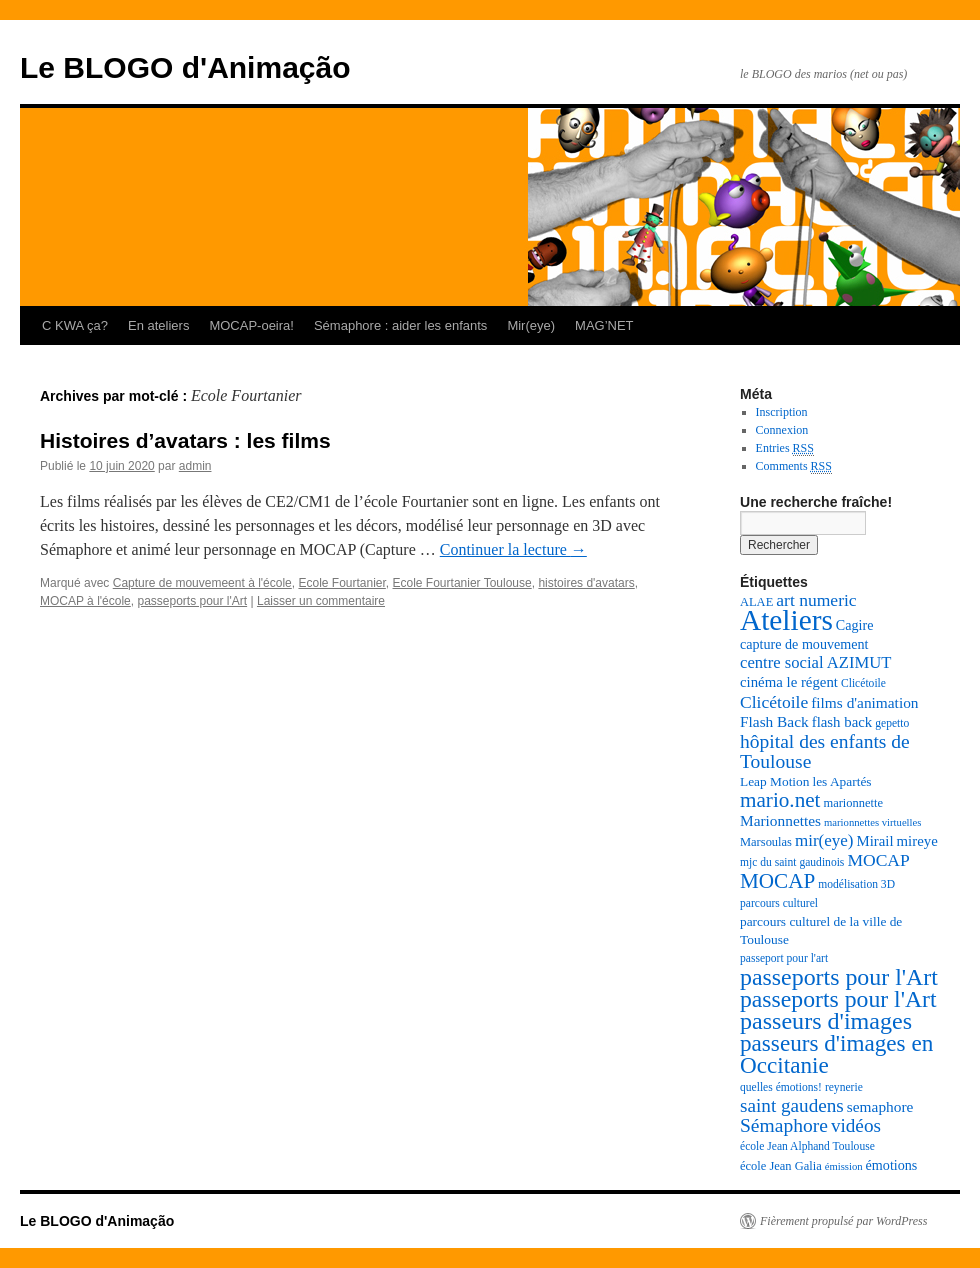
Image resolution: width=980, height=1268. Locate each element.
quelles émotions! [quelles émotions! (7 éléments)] (781, 1087)
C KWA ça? (75, 325)
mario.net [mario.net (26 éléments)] (780, 800)
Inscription (782, 412)
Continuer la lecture (513, 549)
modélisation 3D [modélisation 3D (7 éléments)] (856, 884)
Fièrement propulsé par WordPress (843, 1221)
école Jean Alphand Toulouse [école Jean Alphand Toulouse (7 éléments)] (807, 1146)
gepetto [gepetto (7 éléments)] (892, 723)
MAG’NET (604, 325)
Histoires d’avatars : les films (185, 440)
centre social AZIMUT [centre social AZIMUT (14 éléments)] (815, 662)
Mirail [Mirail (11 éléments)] (874, 841)
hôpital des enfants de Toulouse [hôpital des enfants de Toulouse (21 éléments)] (825, 751)
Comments (794, 466)
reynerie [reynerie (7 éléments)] (844, 1087)
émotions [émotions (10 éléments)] (892, 1165)
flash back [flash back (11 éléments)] (842, 722)
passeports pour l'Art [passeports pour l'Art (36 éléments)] (838, 999)
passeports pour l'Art (192, 601)
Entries (785, 448)
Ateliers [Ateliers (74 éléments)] (786, 620)
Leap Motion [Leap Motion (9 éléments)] (774, 781)
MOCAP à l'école (85, 601)
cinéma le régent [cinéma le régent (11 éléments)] (789, 682)
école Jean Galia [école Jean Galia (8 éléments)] (781, 1166)
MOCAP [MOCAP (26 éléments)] (777, 881)
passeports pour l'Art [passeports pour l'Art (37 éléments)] (839, 977)
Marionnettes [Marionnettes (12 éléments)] (780, 820)
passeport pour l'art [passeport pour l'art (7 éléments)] (784, 958)
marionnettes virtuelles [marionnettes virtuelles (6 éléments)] (872, 822)
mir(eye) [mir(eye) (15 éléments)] (824, 840)
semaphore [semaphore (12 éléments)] (880, 1106)
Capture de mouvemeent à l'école (202, 583)
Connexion (782, 430)
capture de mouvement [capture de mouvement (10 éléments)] (804, 644)
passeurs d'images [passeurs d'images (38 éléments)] (826, 1021)
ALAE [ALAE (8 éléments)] (756, 602)
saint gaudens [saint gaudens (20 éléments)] (792, 1105)
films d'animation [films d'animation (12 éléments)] (864, 702)
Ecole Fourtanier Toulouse (462, 583)
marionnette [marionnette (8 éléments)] (853, 803)
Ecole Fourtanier (341, 583)
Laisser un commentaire (321, 601)
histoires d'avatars (586, 583)
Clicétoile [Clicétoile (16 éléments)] (774, 702)
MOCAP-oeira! (251, 325)
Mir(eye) (531, 325)
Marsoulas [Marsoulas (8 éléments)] (766, 842)
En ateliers (158, 325)
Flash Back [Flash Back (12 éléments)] (774, 721)
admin (195, 466)
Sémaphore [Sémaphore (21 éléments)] (784, 1125)
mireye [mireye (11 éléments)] (917, 841)
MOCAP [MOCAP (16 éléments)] (878, 860)
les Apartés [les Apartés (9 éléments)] (841, 781)
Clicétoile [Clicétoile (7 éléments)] (863, 683)
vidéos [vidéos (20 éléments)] (856, 1125)
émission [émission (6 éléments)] (844, 1166)
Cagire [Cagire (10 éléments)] (855, 625)
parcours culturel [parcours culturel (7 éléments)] (779, 903)
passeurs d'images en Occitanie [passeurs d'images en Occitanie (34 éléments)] (836, 1054)
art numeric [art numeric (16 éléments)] (816, 600)
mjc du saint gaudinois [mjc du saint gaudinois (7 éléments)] (792, 862)
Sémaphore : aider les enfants (400, 325)
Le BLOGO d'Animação (185, 67)
